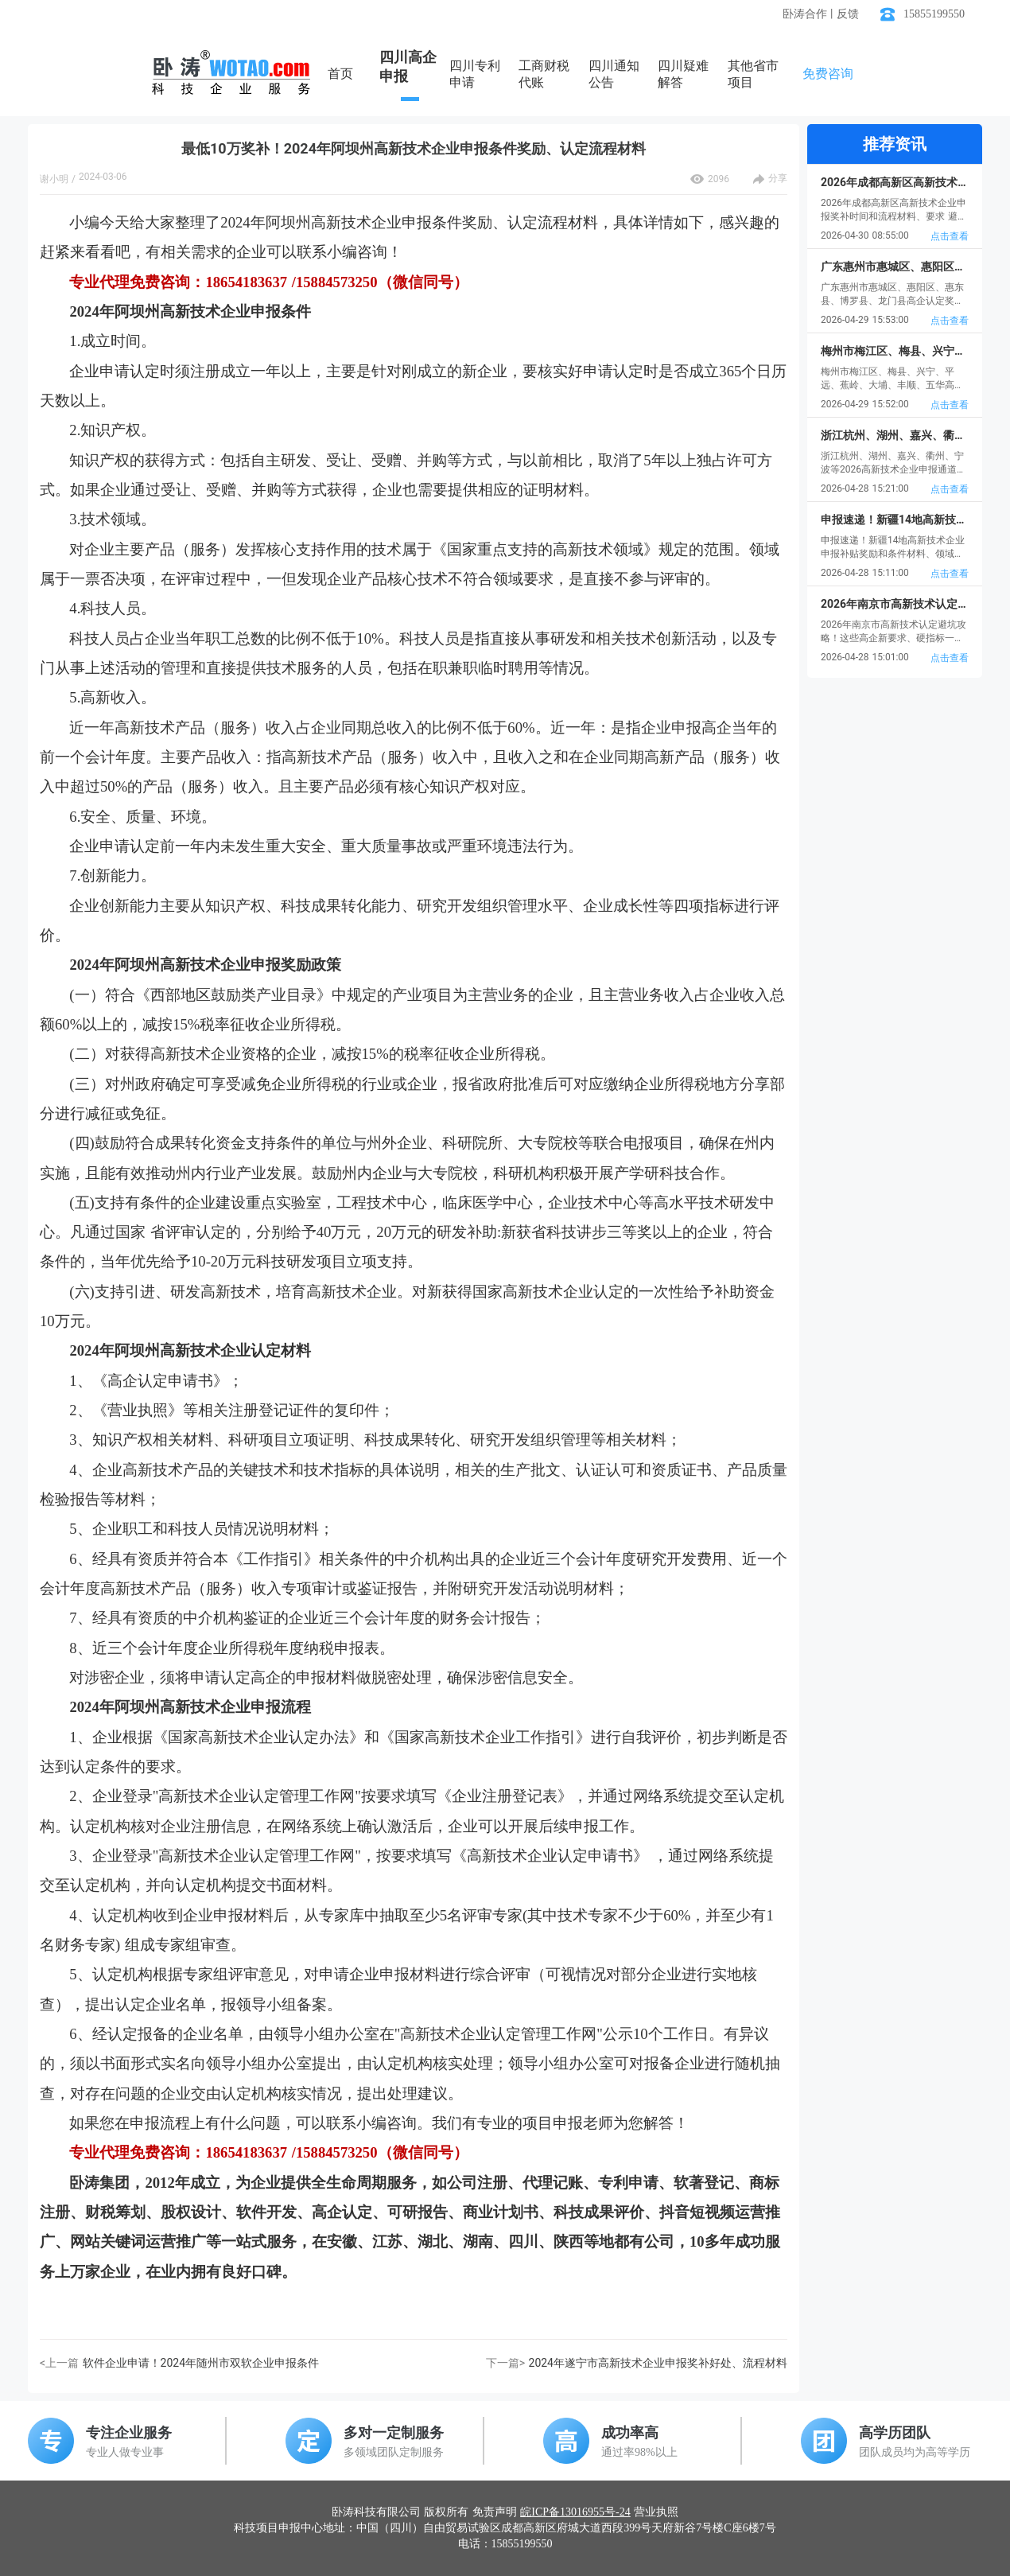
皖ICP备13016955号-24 (575, 2512)
